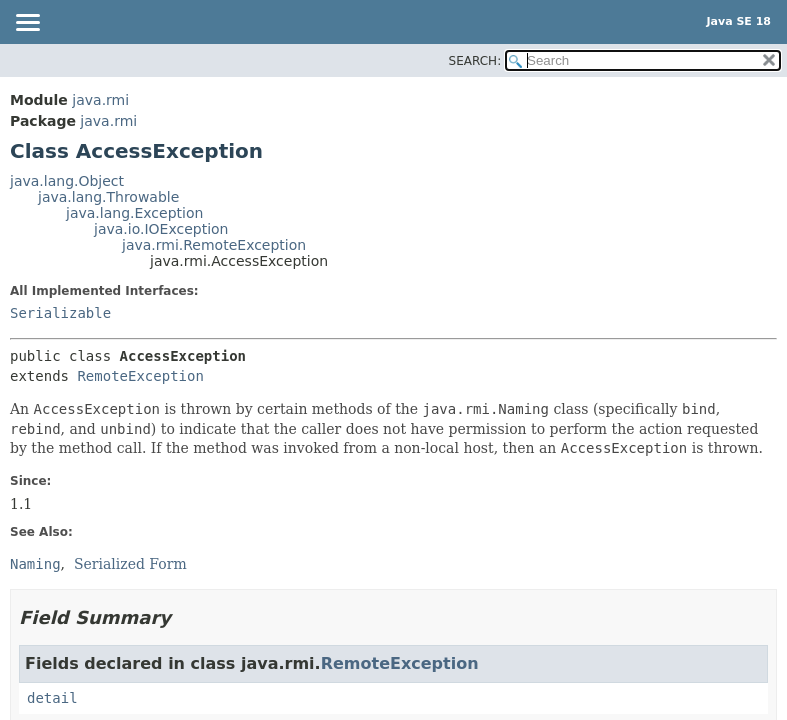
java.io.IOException (161, 229)
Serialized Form (130, 564)
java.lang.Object (67, 181)
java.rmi (100, 100)
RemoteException (140, 376)
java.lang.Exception (134, 213)
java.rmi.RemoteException (214, 245)
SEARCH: (475, 61)
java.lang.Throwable (108, 197)
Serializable (60, 313)
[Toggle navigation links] (27, 24)
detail (52, 698)
